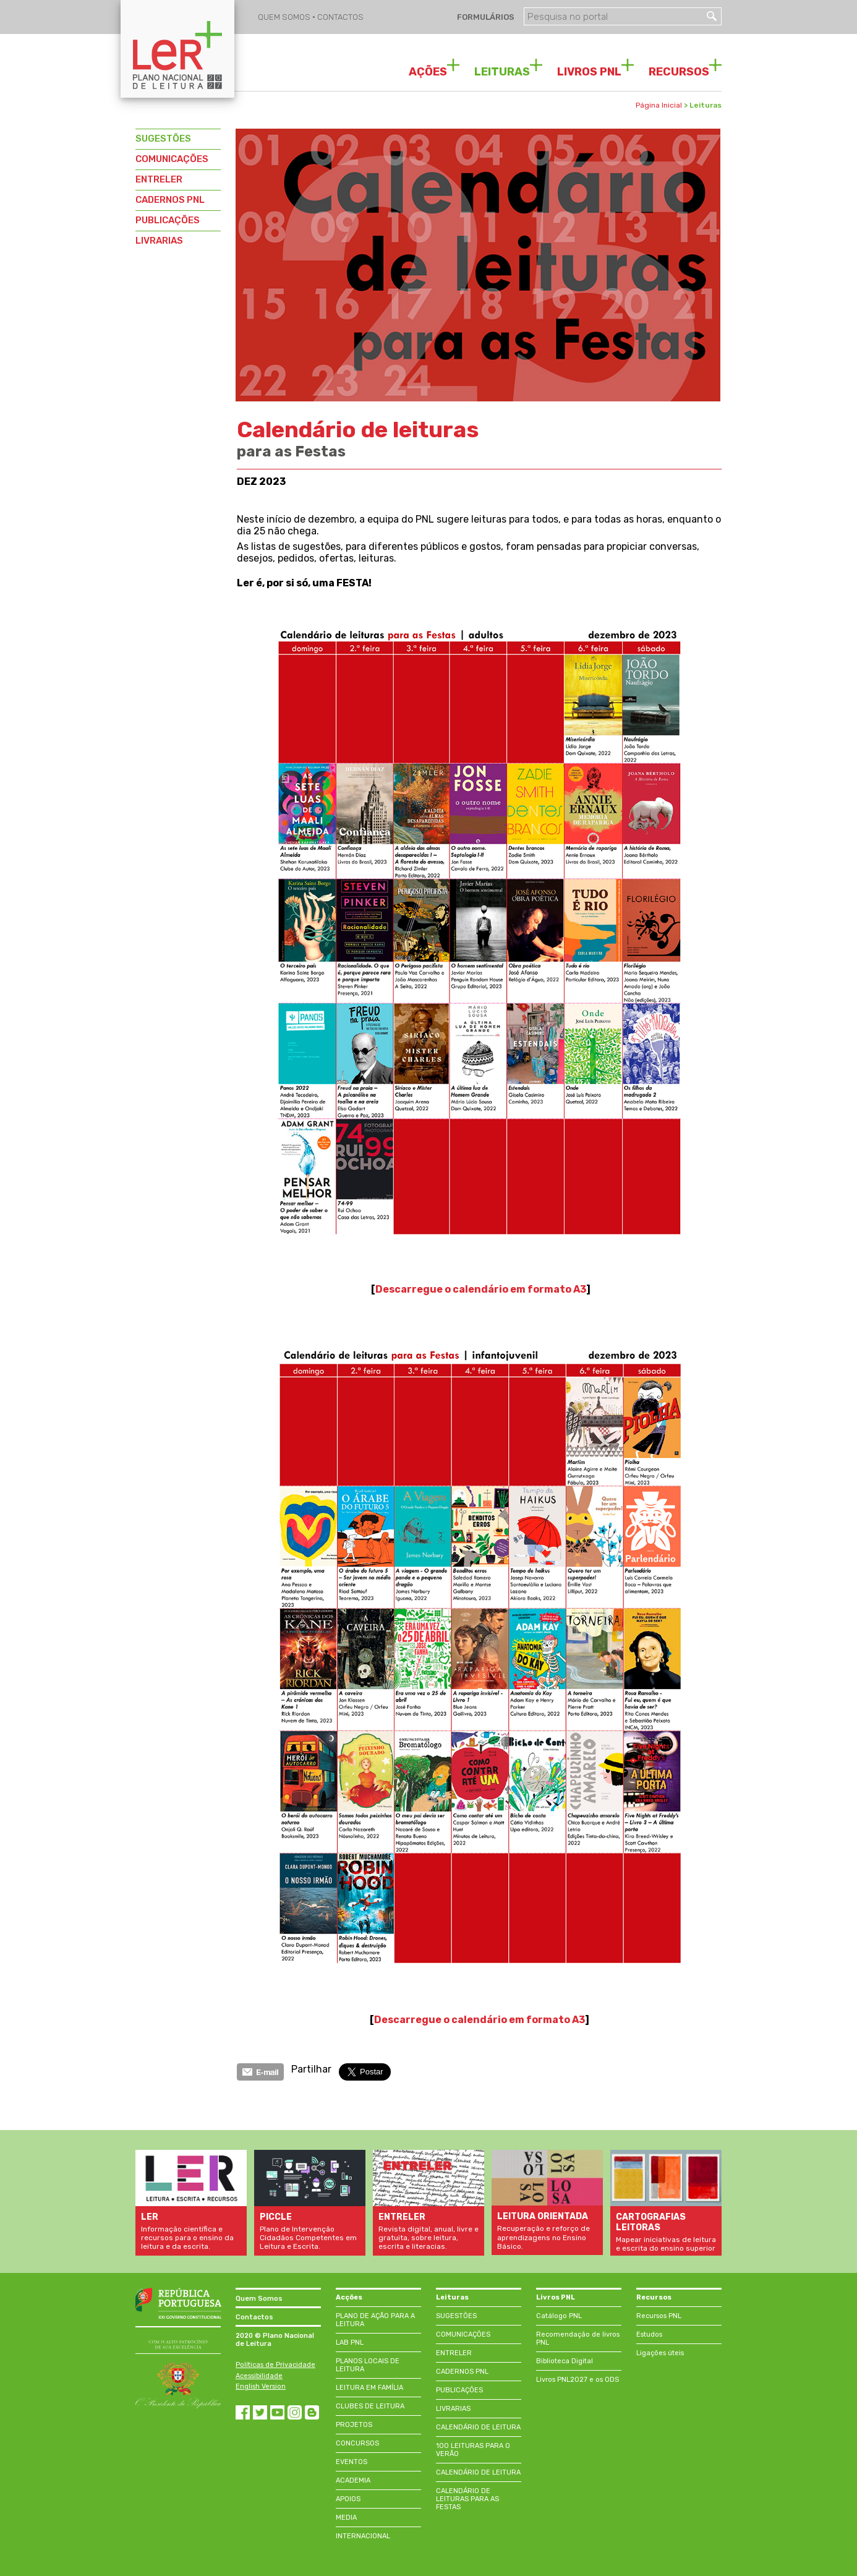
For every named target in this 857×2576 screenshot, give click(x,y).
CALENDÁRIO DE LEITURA (478, 2427)
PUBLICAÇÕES (167, 220)
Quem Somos (259, 2299)
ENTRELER (158, 179)
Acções (349, 2297)
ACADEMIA (353, 2480)
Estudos (649, 2334)
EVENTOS (351, 2462)
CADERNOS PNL (170, 199)
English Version (261, 2386)
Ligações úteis (660, 2353)
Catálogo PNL (559, 2316)
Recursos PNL (658, 2316)
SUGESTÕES (163, 138)
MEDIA (346, 2518)
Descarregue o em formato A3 (479, 2020)
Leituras (452, 2297)
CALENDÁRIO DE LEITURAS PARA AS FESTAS (467, 2499)
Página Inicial (659, 105)
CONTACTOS (340, 17)
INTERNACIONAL (363, 2536)
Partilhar (311, 2069)
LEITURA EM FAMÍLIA (369, 2388)
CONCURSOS (357, 2443)
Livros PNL (555, 2297)
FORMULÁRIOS (484, 17)
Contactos (254, 2317)
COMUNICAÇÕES (171, 159)
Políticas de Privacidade (275, 2365)
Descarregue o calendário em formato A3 (480, 1289)
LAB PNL (350, 2343)
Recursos (654, 2297)
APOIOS (348, 2499)
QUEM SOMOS (285, 17)
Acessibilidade (259, 2376)
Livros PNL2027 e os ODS (577, 2380)
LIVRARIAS (159, 240)
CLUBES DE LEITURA (370, 2406)
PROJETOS (354, 2425)
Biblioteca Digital (564, 2361)
